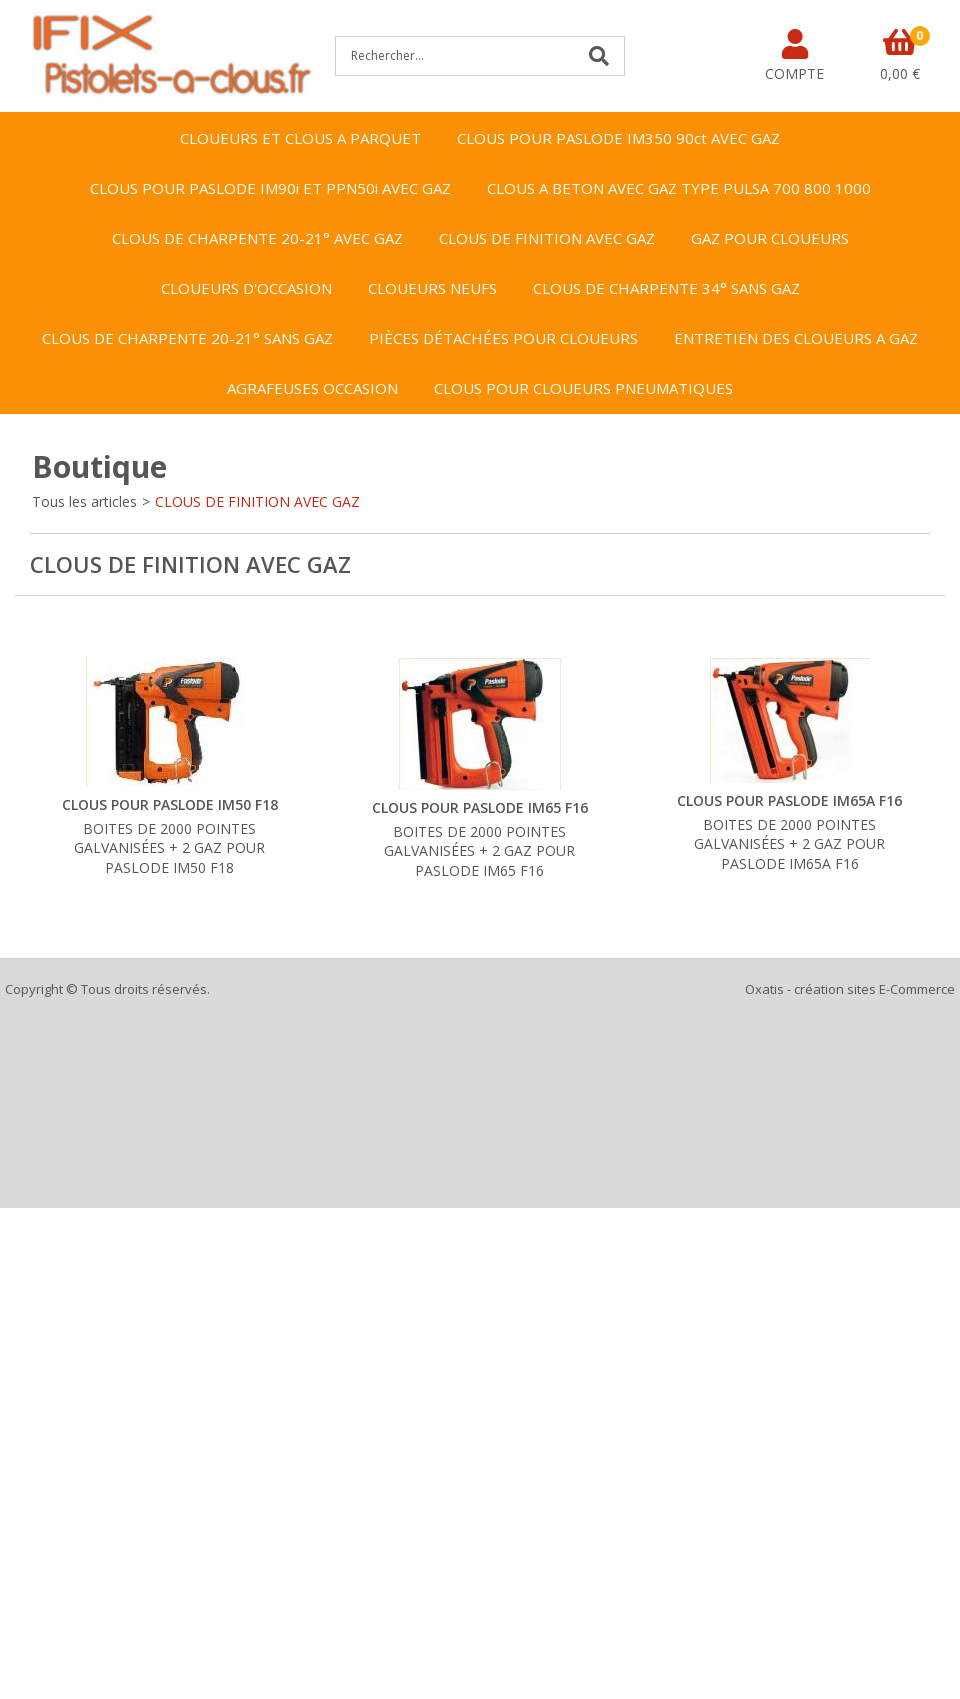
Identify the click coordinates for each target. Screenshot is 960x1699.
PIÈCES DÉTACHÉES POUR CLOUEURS (503, 338)
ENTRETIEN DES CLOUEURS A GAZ (796, 338)
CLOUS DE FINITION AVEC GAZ (547, 238)
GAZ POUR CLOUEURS (770, 238)
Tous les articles (84, 501)
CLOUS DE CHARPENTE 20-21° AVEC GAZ (257, 238)
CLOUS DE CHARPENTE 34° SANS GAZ (666, 288)
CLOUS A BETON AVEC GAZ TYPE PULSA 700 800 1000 (679, 188)
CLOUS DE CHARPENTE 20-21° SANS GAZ (187, 338)
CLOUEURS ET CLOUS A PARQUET (300, 138)
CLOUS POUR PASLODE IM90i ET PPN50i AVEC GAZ (270, 188)
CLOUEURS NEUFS (432, 288)
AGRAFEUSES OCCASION (312, 388)
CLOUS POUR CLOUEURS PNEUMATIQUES (583, 388)
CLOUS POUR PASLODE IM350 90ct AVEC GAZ (618, 138)
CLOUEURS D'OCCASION (246, 288)
